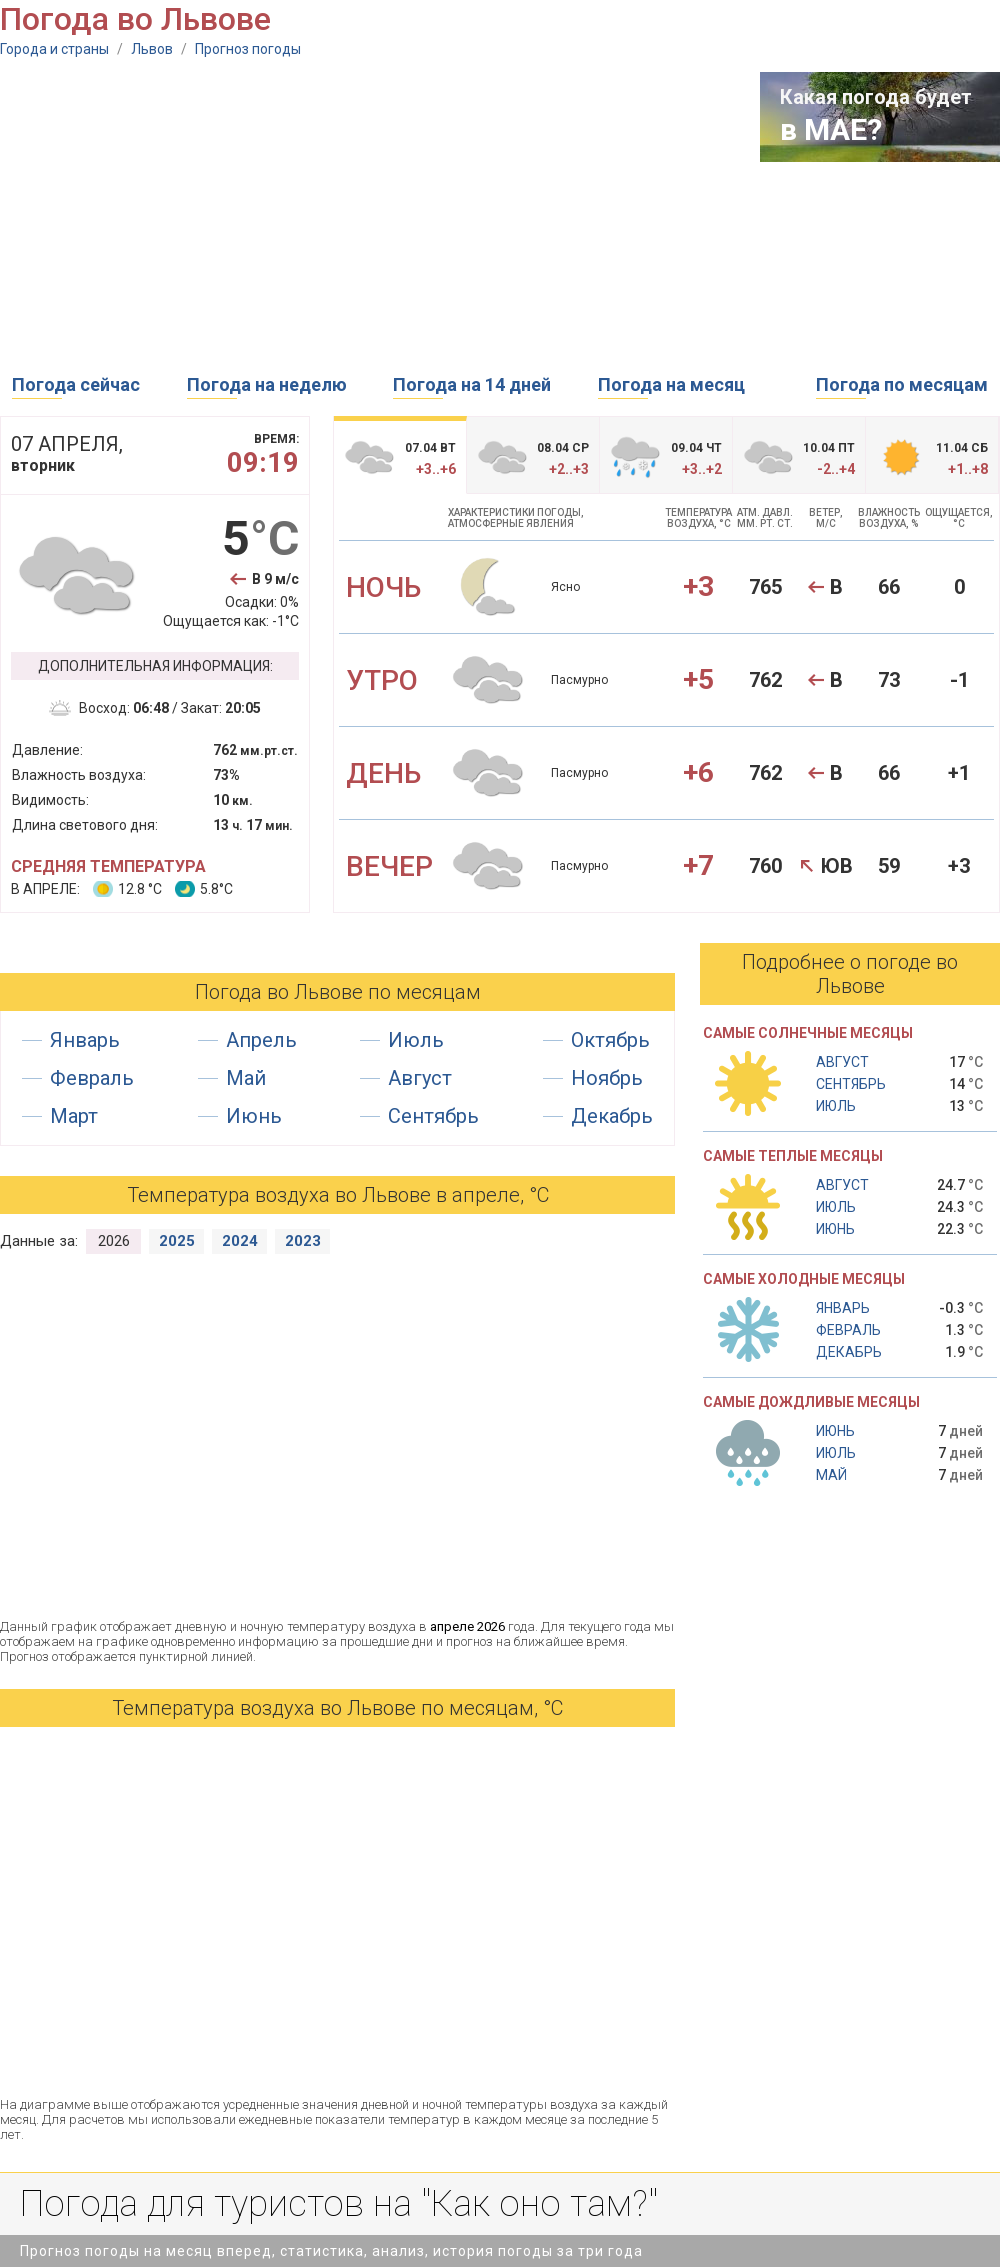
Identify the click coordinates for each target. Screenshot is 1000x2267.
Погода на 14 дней (472, 384)
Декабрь (612, 1116)
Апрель (261, 1040)
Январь (85, 1040)
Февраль (92, 1078)
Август (420, 1078)
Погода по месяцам (902, 384)
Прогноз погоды (248, 49)
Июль (416, 1040)
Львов (152, 49)
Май (246, 1078)
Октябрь (610, 1040)
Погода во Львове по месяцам (338, 992)
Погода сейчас (76, 384)
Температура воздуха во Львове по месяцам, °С (337, 1708)
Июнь (254, 1116)
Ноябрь (607, 1078)
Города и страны (54, 49)
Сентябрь (433, 1116)
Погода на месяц (671, 384)
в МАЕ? (831, 129)
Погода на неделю (267, 384)
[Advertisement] (276, 212)
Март (74, 1116)
